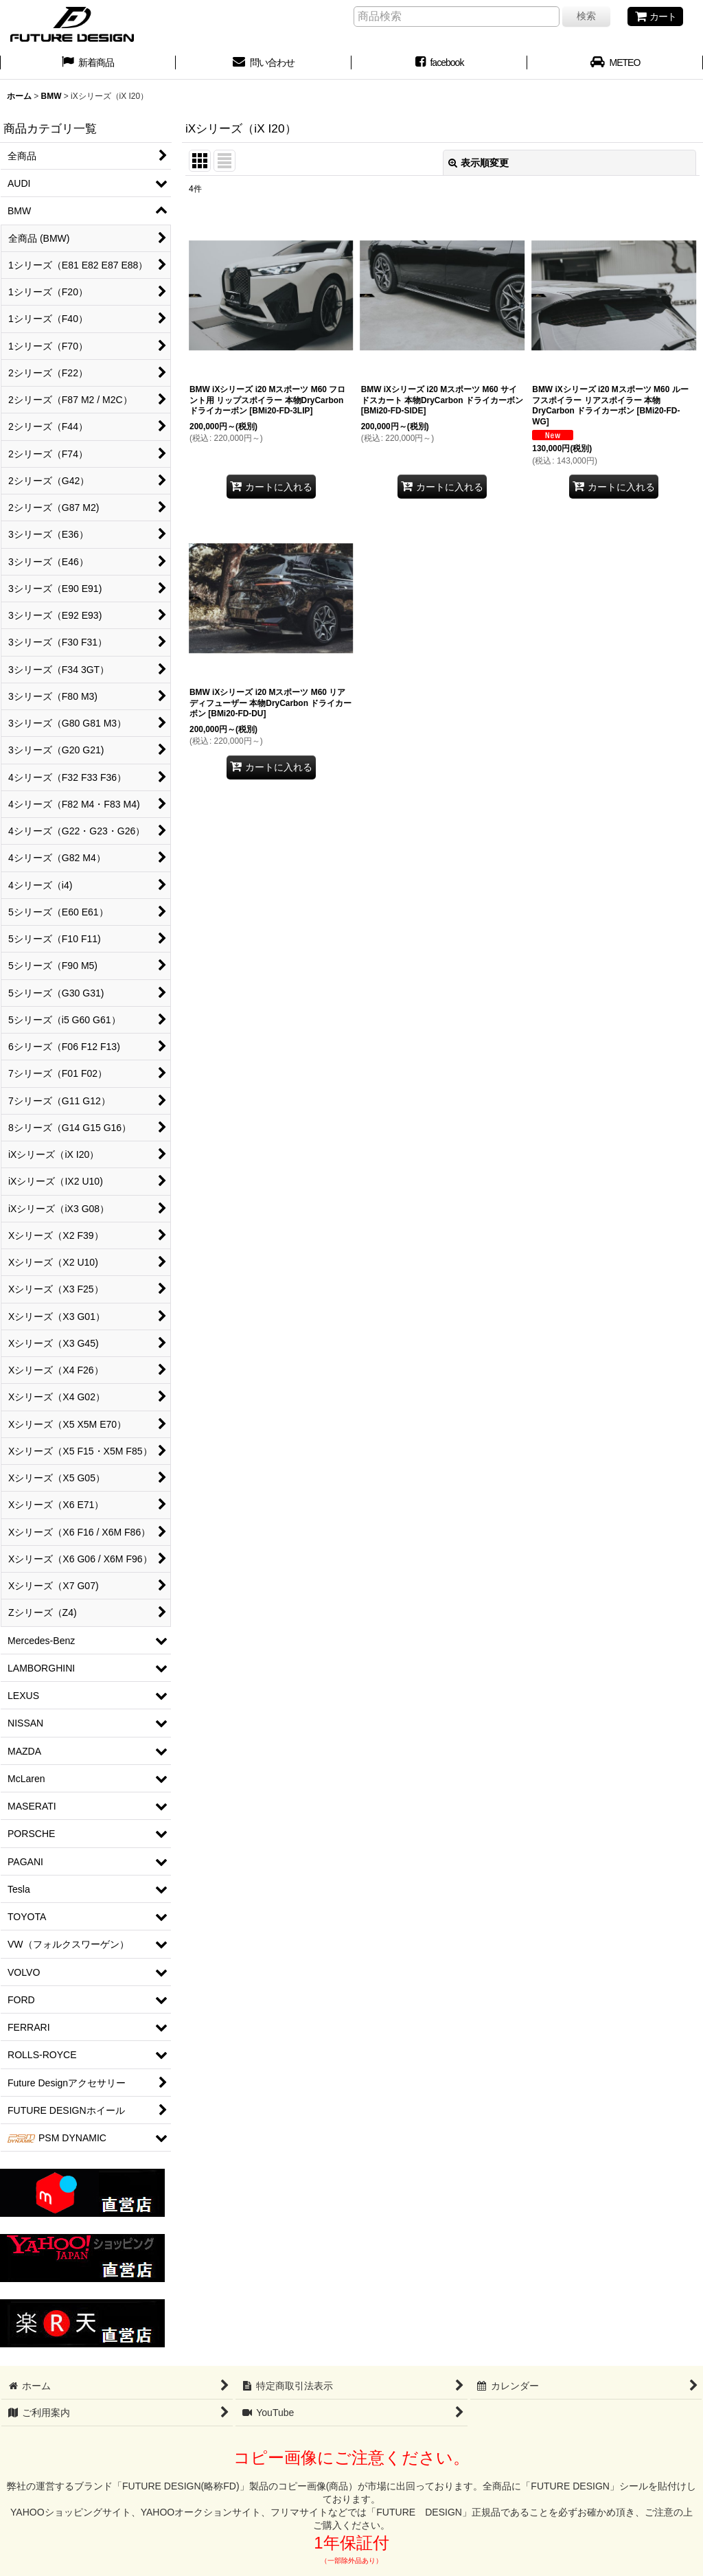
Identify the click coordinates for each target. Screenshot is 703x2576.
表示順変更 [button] (478, 162)
